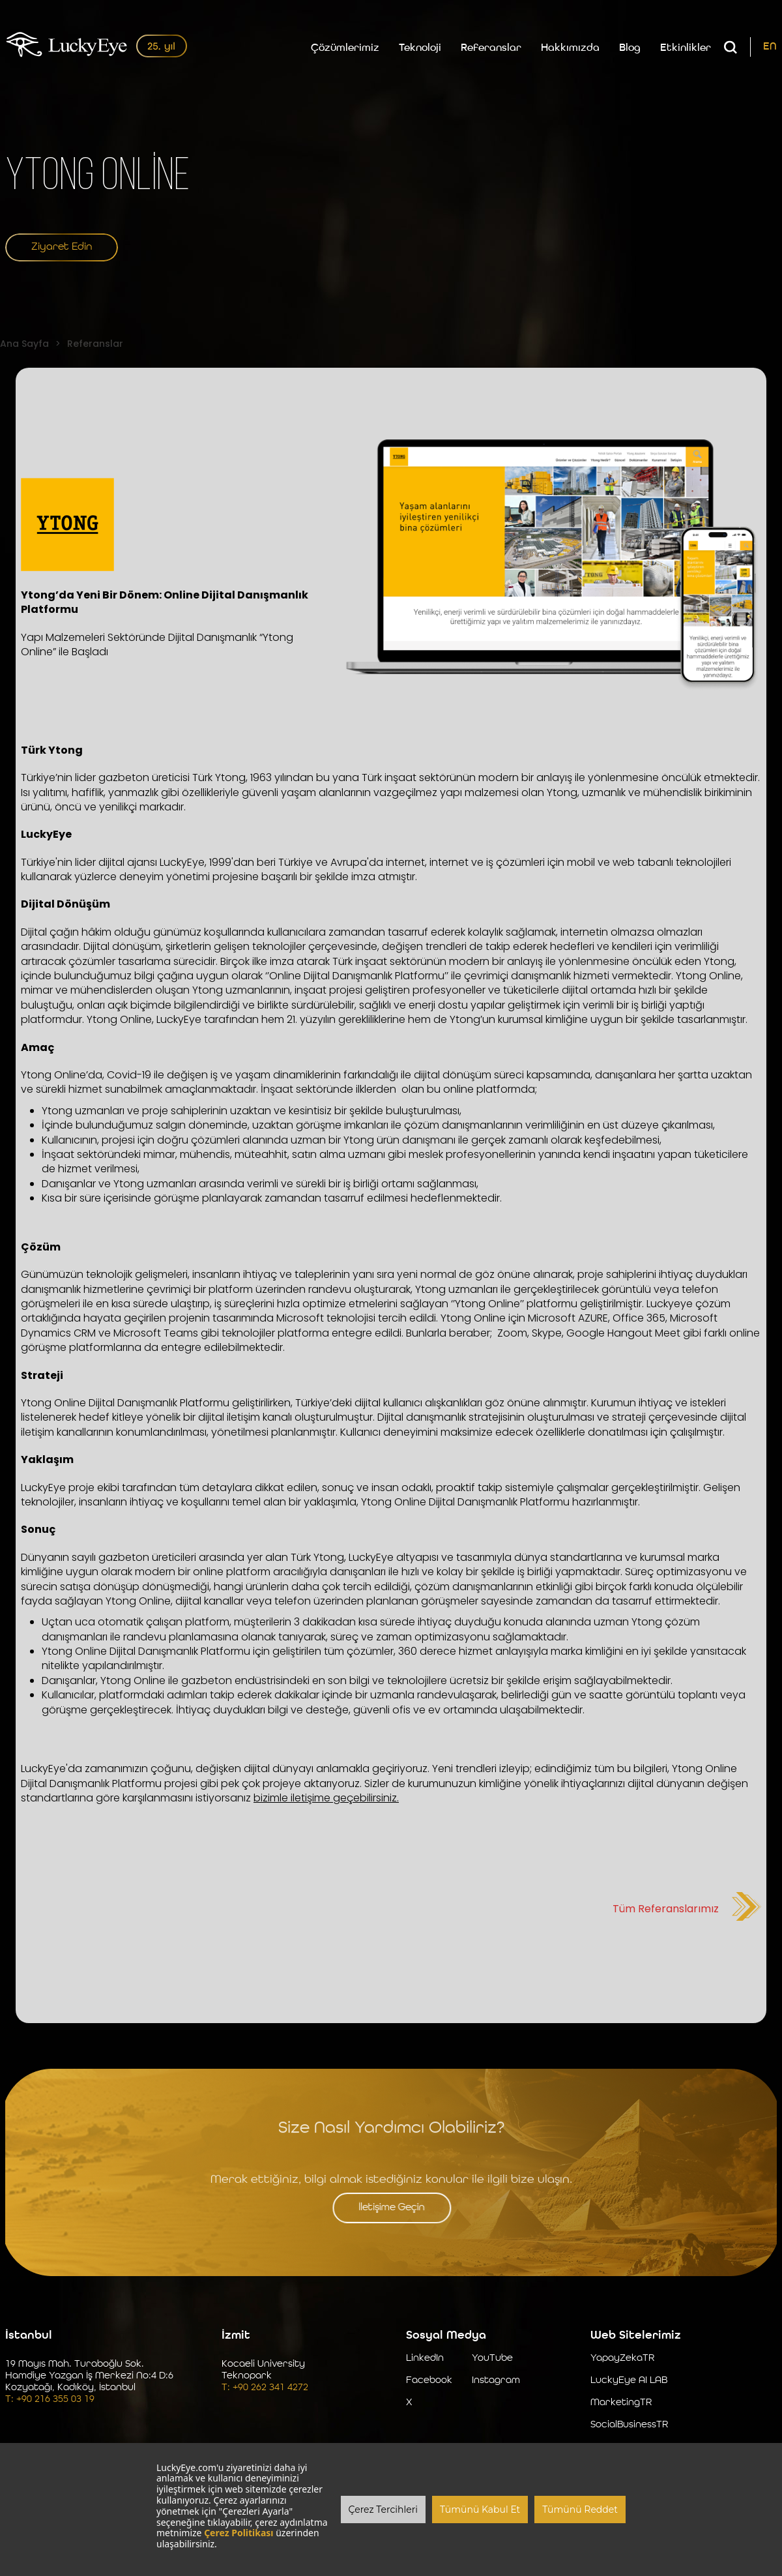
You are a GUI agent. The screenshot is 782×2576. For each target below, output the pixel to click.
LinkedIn (425, 2360)
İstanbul (28, 2337)
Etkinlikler (685, 50)
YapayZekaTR (622, 2360)
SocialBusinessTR (629, 2426)
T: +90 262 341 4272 (265, 2389)
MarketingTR (621, 2404)
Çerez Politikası (238, 2532)
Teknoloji (420, 50)
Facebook (429, 2382)
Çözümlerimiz (345, 50)
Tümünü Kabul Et (480, 2509)
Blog (630, 50)
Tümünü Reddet (580, 2509)
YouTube (492, 2360)
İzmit (236, 2337)
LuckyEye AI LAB (628, 2382)
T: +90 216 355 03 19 (49, 2401)
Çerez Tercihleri (383, 2509)
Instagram (496, 2382)
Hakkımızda (570, 50)
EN (770, 49)
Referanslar (491, 50)
